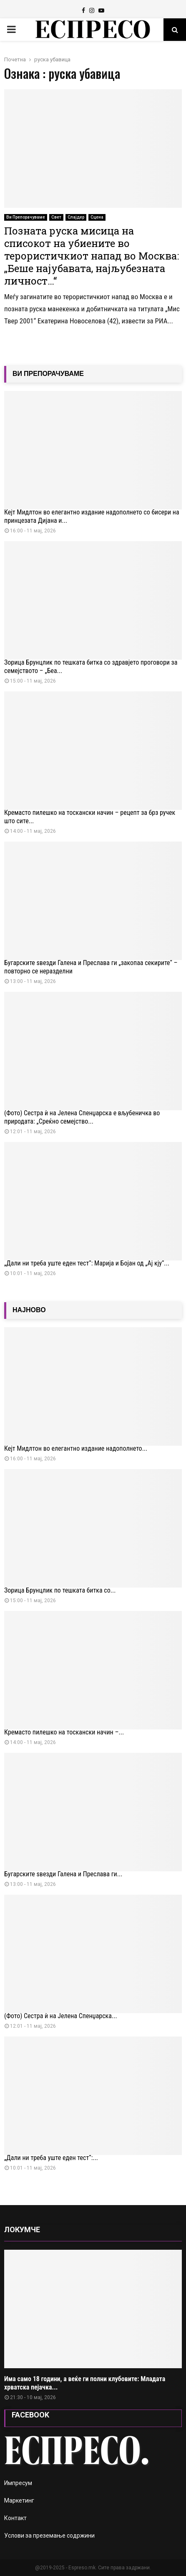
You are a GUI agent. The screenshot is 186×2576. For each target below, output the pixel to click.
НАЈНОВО (29, 1310)
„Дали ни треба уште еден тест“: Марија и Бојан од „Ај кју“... (86, 1263)
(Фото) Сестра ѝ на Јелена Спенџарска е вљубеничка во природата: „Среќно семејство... (82, 1117)
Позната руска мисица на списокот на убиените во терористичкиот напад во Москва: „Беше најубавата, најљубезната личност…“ (91, 255)
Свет (56, 217)
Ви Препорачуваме (25, 217)
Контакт (15, 2518)
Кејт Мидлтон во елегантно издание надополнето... (75, 1448)
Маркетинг (19, 2500)
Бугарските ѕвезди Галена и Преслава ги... (63, 1874)
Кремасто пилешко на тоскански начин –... (64, 1732)
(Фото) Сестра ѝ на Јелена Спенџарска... (60, 2016)
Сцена (96, 217)
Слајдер (76, 217)
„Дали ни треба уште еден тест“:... (51, 2158)
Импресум (18, 2483)
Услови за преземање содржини (49, 2535)
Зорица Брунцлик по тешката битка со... (60, 1590)
